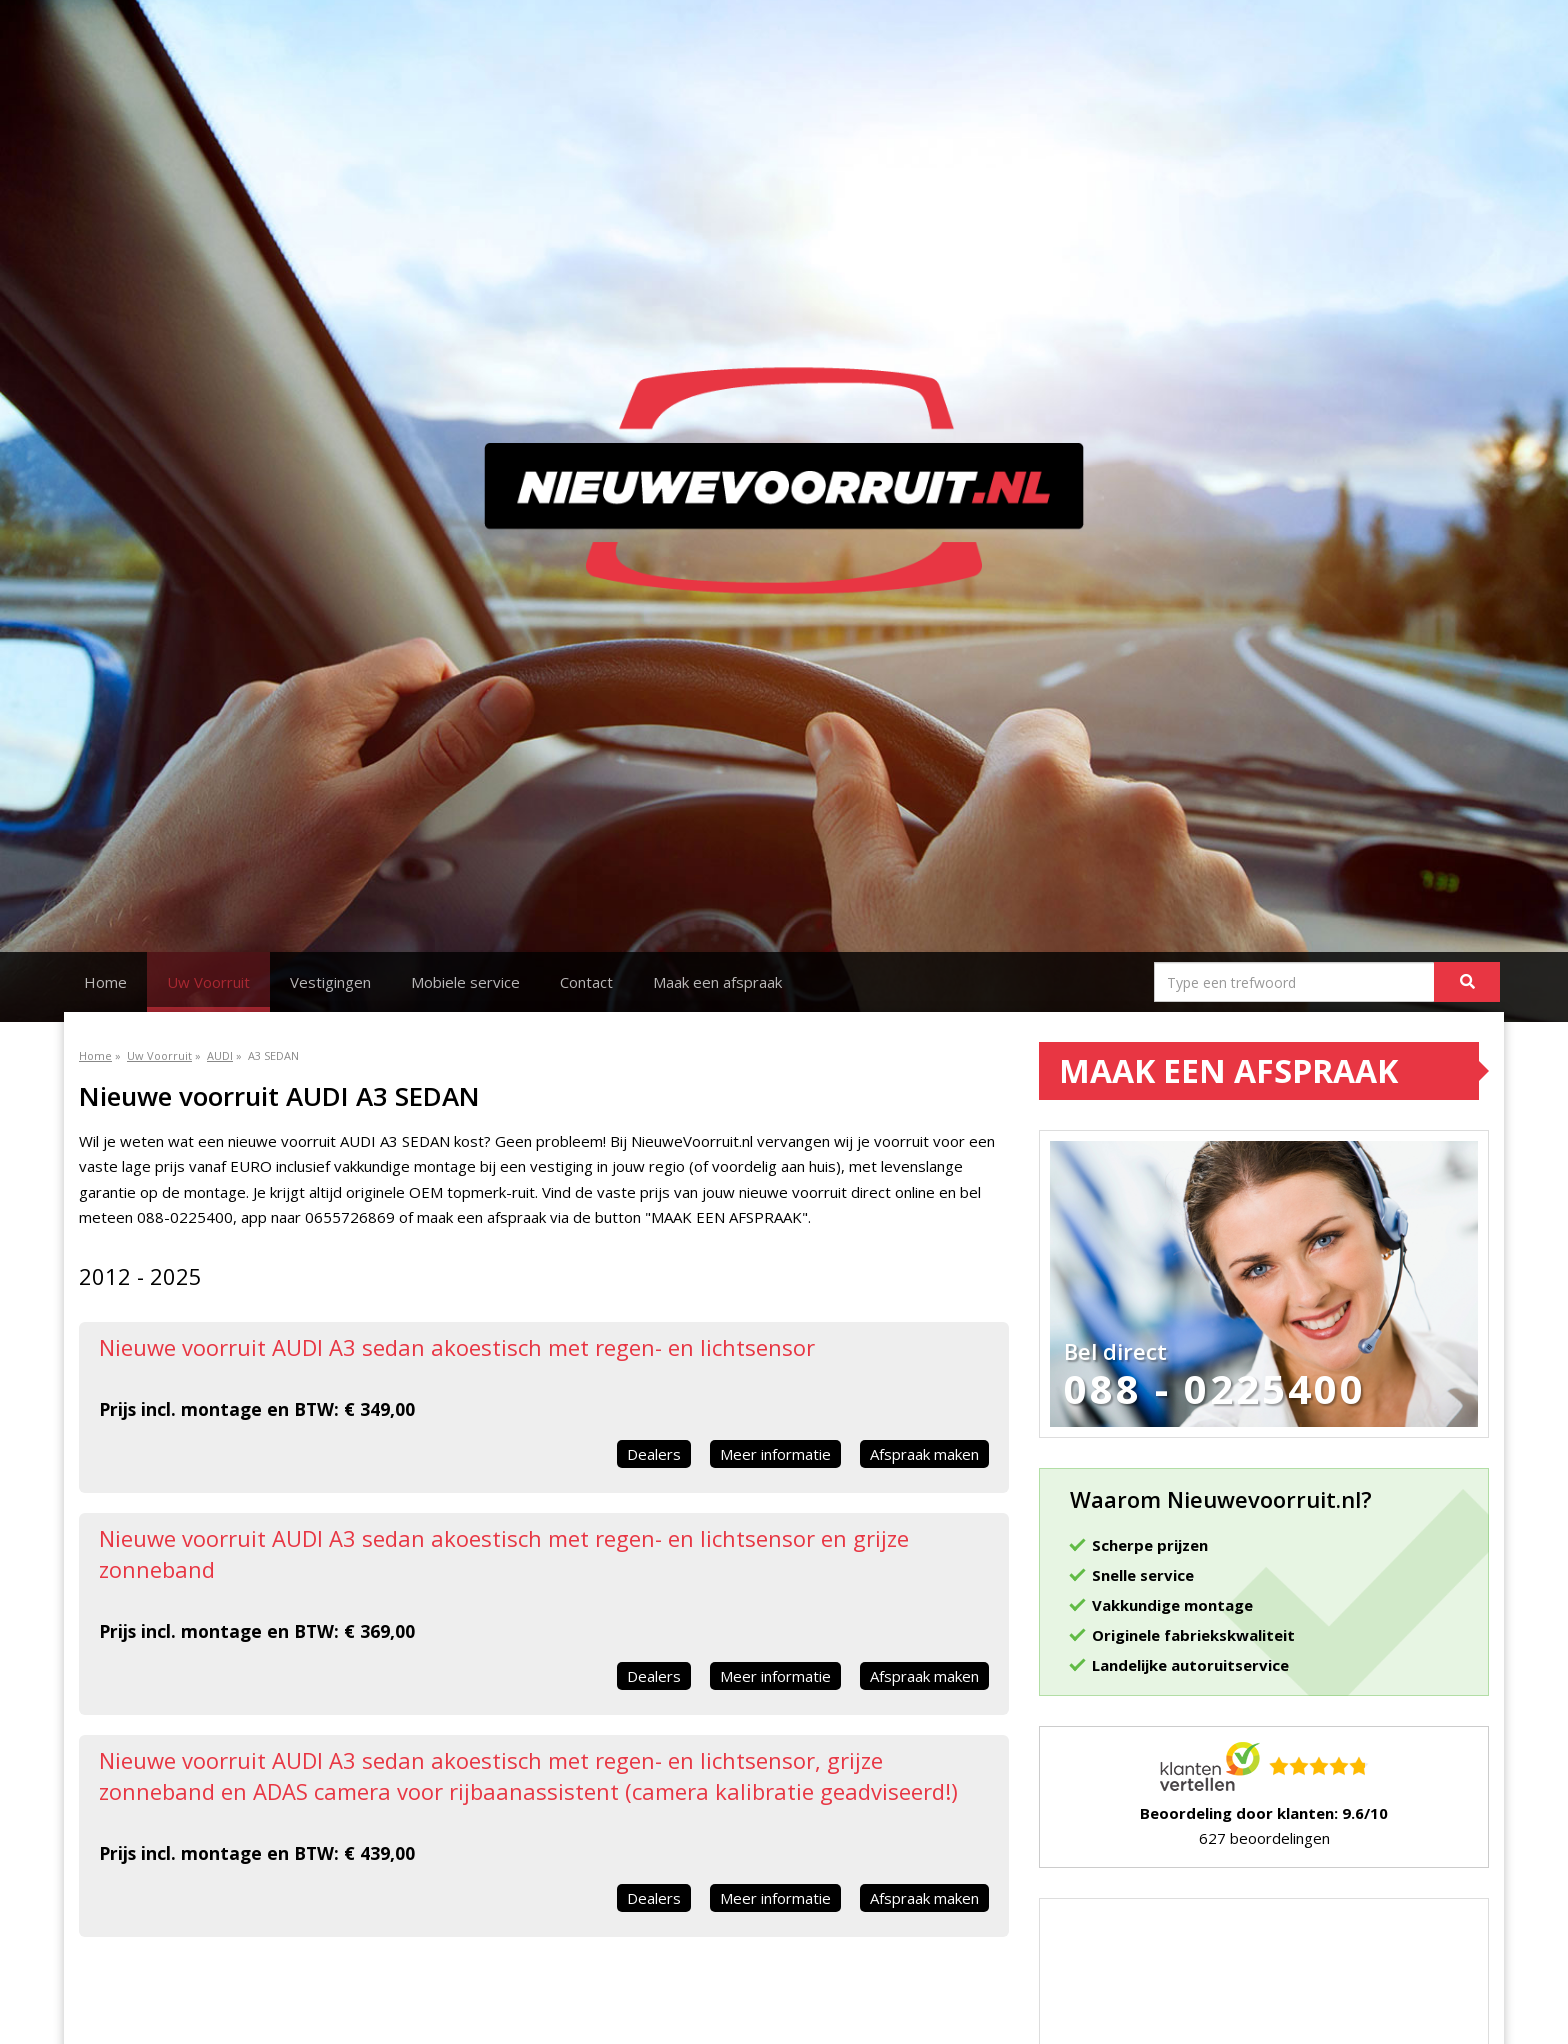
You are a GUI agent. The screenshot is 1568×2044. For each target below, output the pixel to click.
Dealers (654, 1454)
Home (105, 982)
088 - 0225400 (1215, 1389)
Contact (586, 982)
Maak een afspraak (717, 982)
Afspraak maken (924, 1454)
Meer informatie (775, 1454)
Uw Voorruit (208, 982)
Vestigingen (330, 982)
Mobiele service (465, 982)
